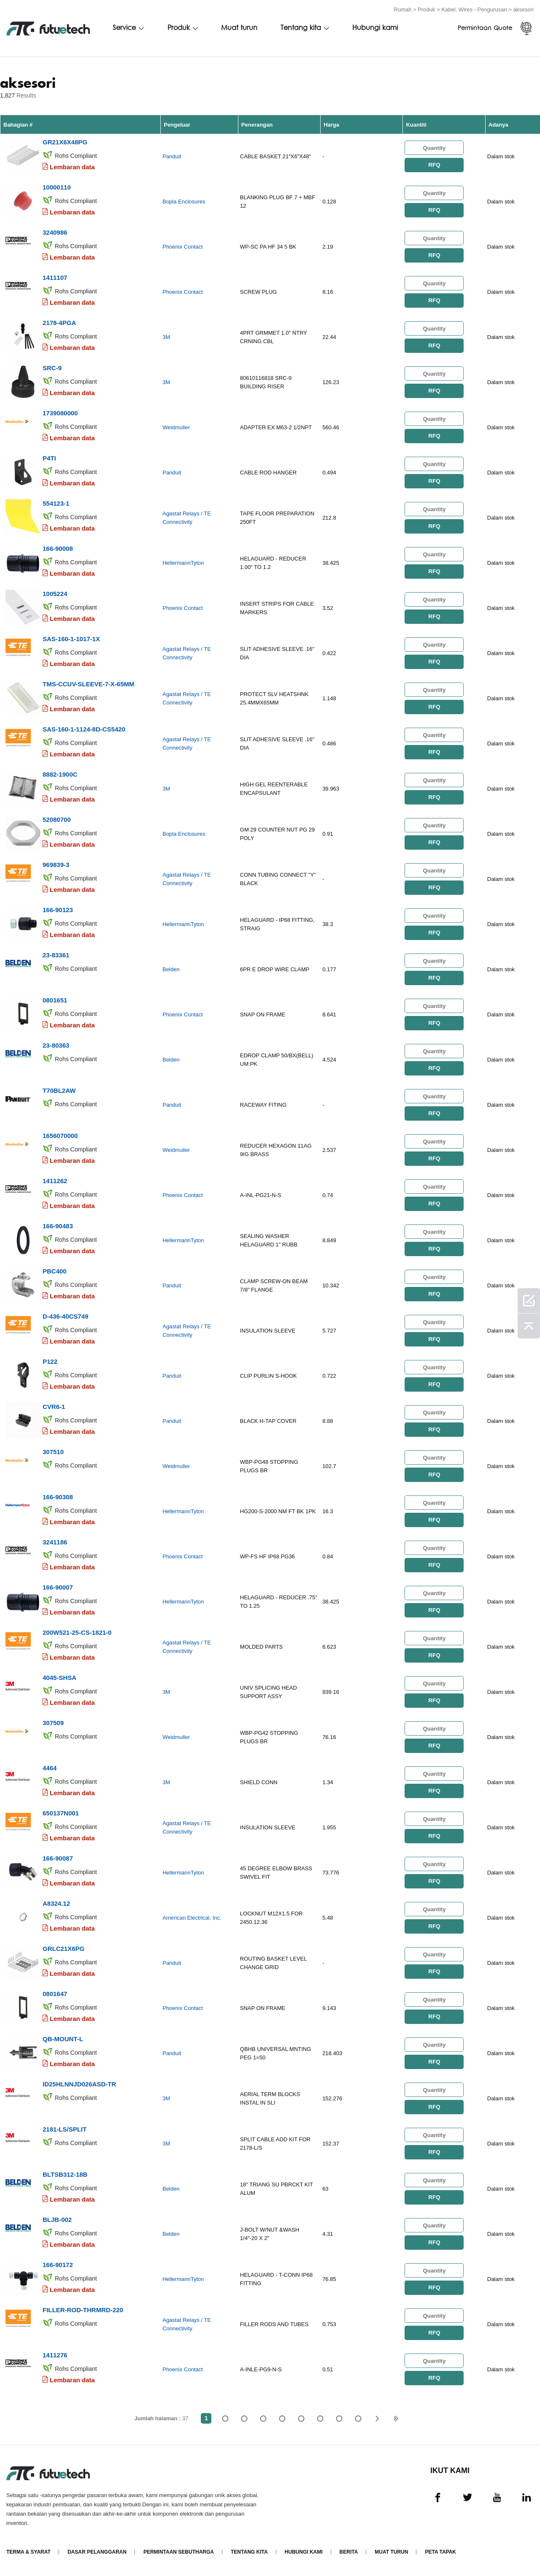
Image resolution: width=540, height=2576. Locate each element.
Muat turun (239, 28)
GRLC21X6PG (63, 1948)
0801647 (55, 1993)
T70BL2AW (59, 1090)
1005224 (55, 593)
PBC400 (55, 1271)
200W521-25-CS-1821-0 (77, 1632)
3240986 (55, 232)
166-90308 (58, 1497)
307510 (53, 1451)
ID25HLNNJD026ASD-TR (79, 2084)
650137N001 (61, 1813)
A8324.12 (56, 1903)
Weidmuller (176, 427)
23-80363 (56, 1045)
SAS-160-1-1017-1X (71, 638)
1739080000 (60, 413)
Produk (426, 9)
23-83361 (56, 955)
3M (166, 337)
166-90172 (58, 2264)
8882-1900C (60, 774)
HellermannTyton (183, 563)
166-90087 (58, 1858)
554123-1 (56, 503)
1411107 (55, 277)
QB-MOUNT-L (63, 2038)
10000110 (57, 187)
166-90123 (58, 909)
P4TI (49, 458)
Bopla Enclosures (183, 201)
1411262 (55, 1180)
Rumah (403, 9)
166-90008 (58, 548)
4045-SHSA (59, 1677)
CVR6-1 (54, 1406)
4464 (50, 1768)
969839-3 (56, 864)
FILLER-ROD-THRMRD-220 (83, 2309)
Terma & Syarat (28, 2552)
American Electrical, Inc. (191, 1918)
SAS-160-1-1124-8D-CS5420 (84, 729)
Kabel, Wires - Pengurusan (474, 9)
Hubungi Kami (304, 2552)
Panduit (171, 156)
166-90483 (58, 1226)
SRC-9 (52, 367)
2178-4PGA (59, 322)
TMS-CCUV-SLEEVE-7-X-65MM (89, 684)
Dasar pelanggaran (97, 2552)
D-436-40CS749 (65, 1316)
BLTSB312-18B (65, 2174)
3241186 (55, 1542)
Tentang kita (301, 28)
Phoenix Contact (182, 247)
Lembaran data (72, 167)
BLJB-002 (57, 2219)
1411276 (55, 2355)
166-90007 (58, 1587)
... (339, 2418)
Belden (170, 969)
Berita (349, 2552)
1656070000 (60, 1135)
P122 (50, 1361)
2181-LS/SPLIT (64, 2129)
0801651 (55, 1000)
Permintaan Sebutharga (178, 2552)
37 (358, 2418)
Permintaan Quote (485, 28)
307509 (53, 1722)
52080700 (57, 819)
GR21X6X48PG (65, 142)
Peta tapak (440, 2552)
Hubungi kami (375, 28)
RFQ (434, 165)
